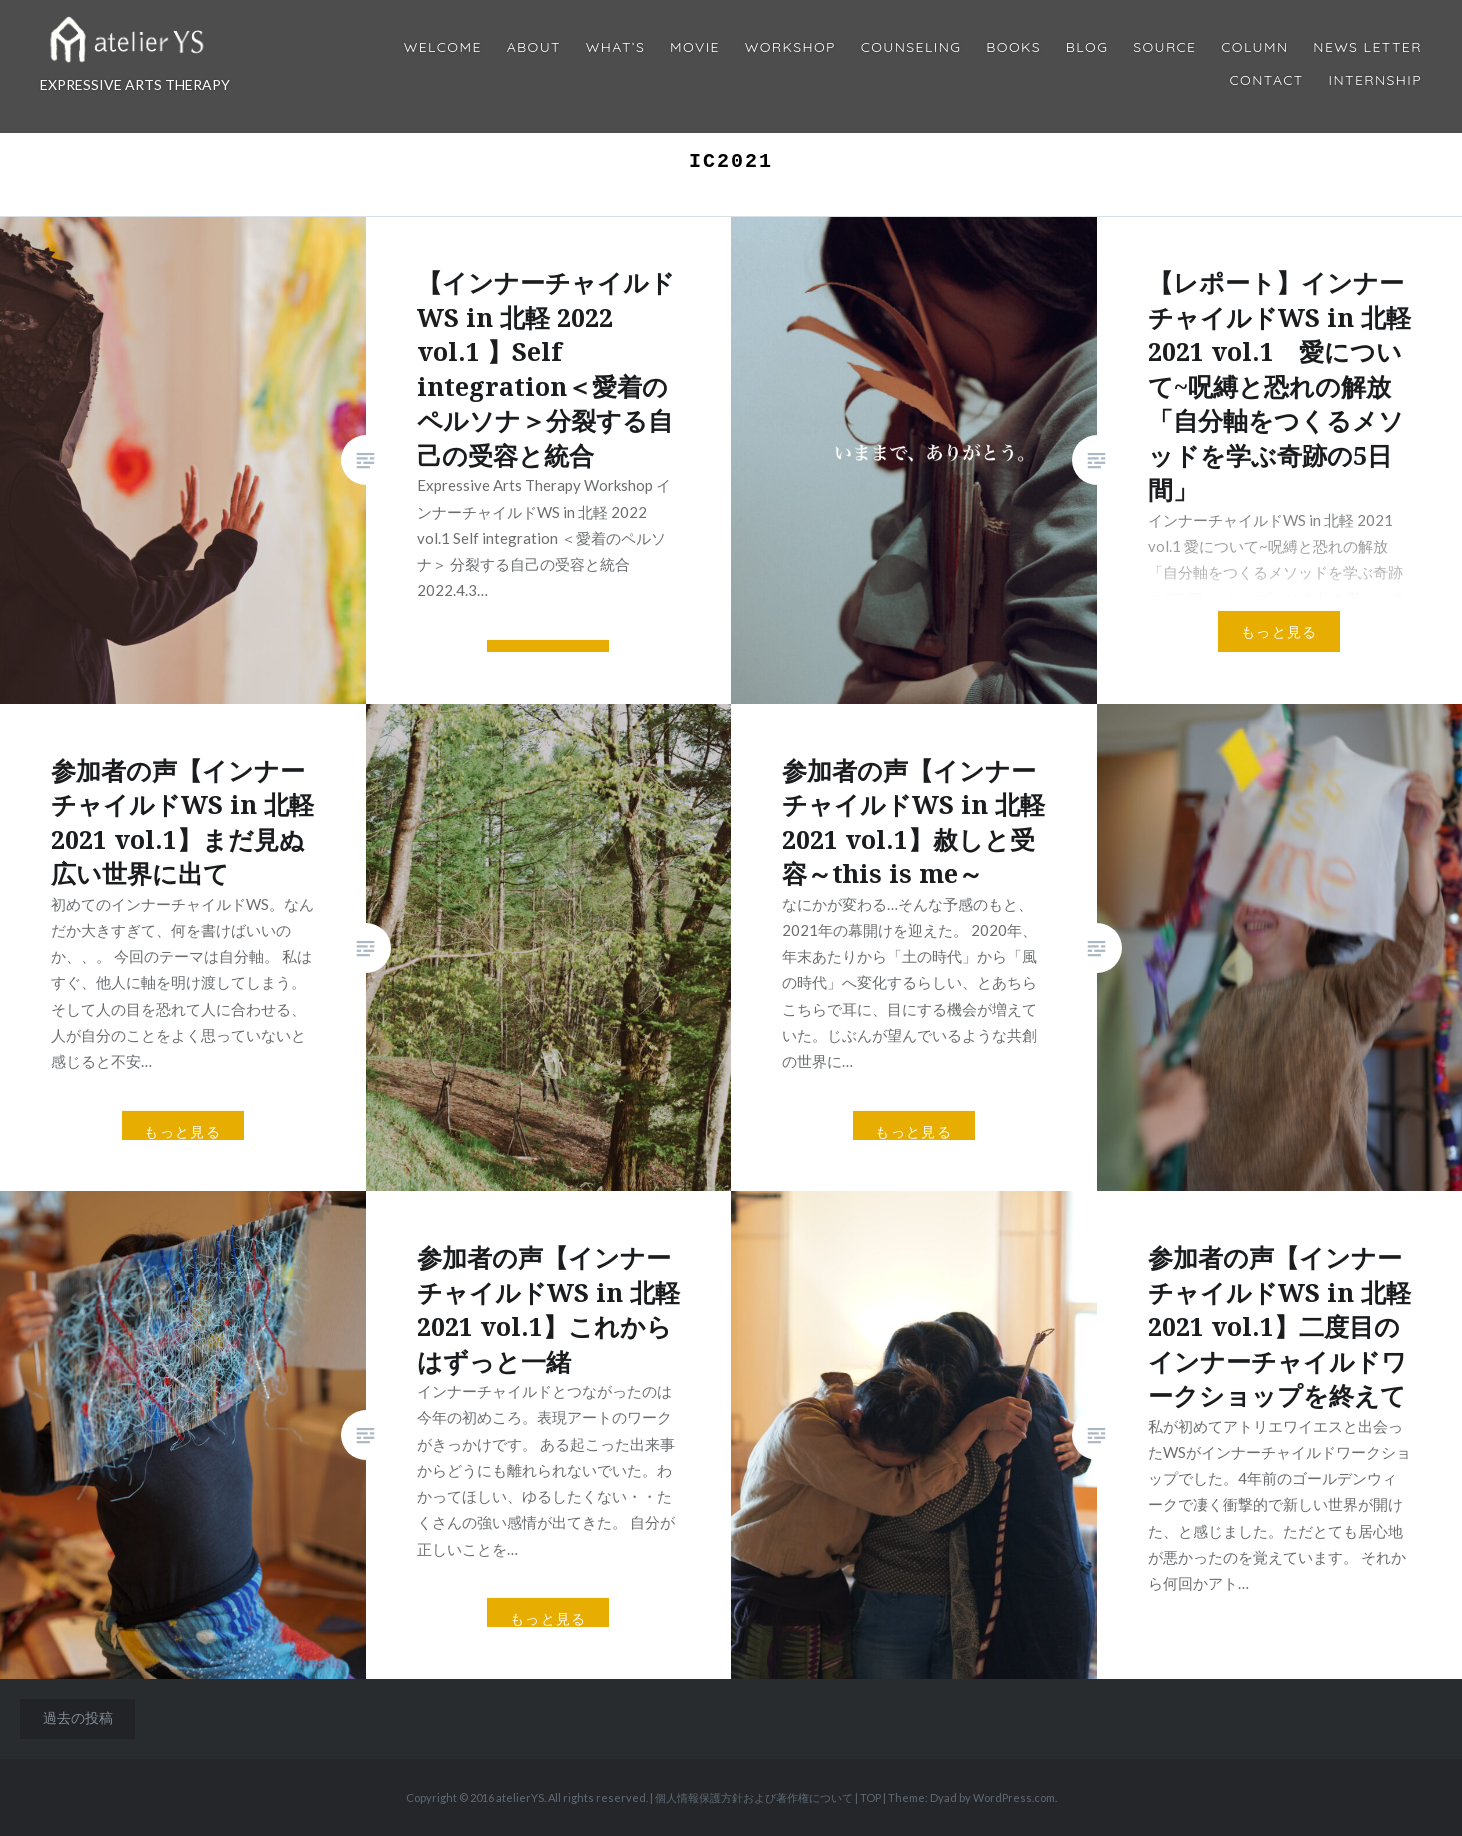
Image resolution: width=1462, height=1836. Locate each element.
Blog (1087, 47)
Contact (1267, 80)
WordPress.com (1014, 1797)
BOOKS (1013, 47)
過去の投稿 (78, 1717)
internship (1375, 80)
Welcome (443, 47)
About (534, 47)
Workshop (790, 47)
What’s (615, 47)
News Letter (1367, 47)
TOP (870, 1797)
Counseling (911, 47)
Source (1164, 47)
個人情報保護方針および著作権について (754, 1797)
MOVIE (695, 47)
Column (1254, 47)
